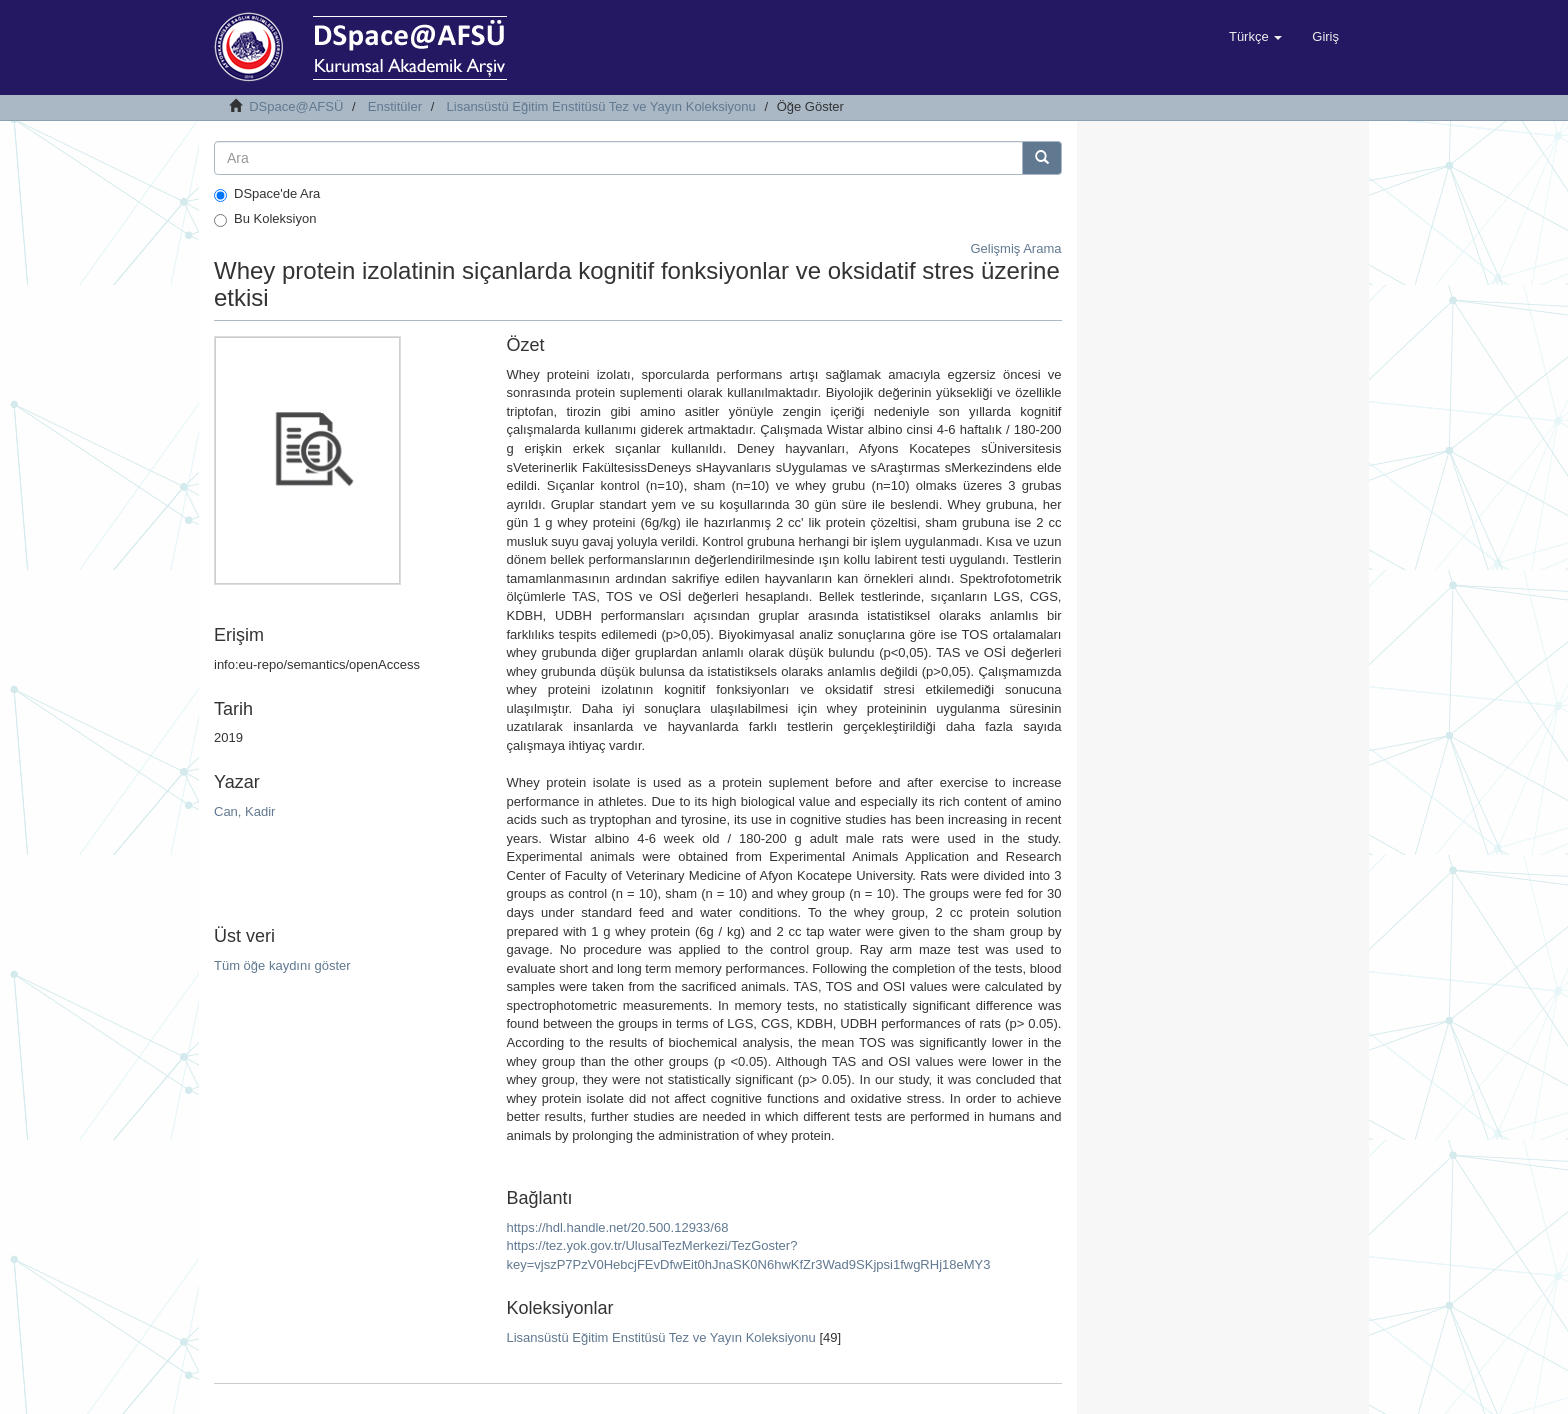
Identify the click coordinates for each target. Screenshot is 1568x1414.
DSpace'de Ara (267, 194)
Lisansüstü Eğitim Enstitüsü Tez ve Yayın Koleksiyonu (601, 106)
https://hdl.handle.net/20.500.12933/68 (617, 1227)
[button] (1255, 37)
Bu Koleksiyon (265, 219)
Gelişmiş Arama (1015, 248)
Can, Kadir (244, 811)
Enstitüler (395, 106)
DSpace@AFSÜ (296, 106)
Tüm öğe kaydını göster (282, 965)
